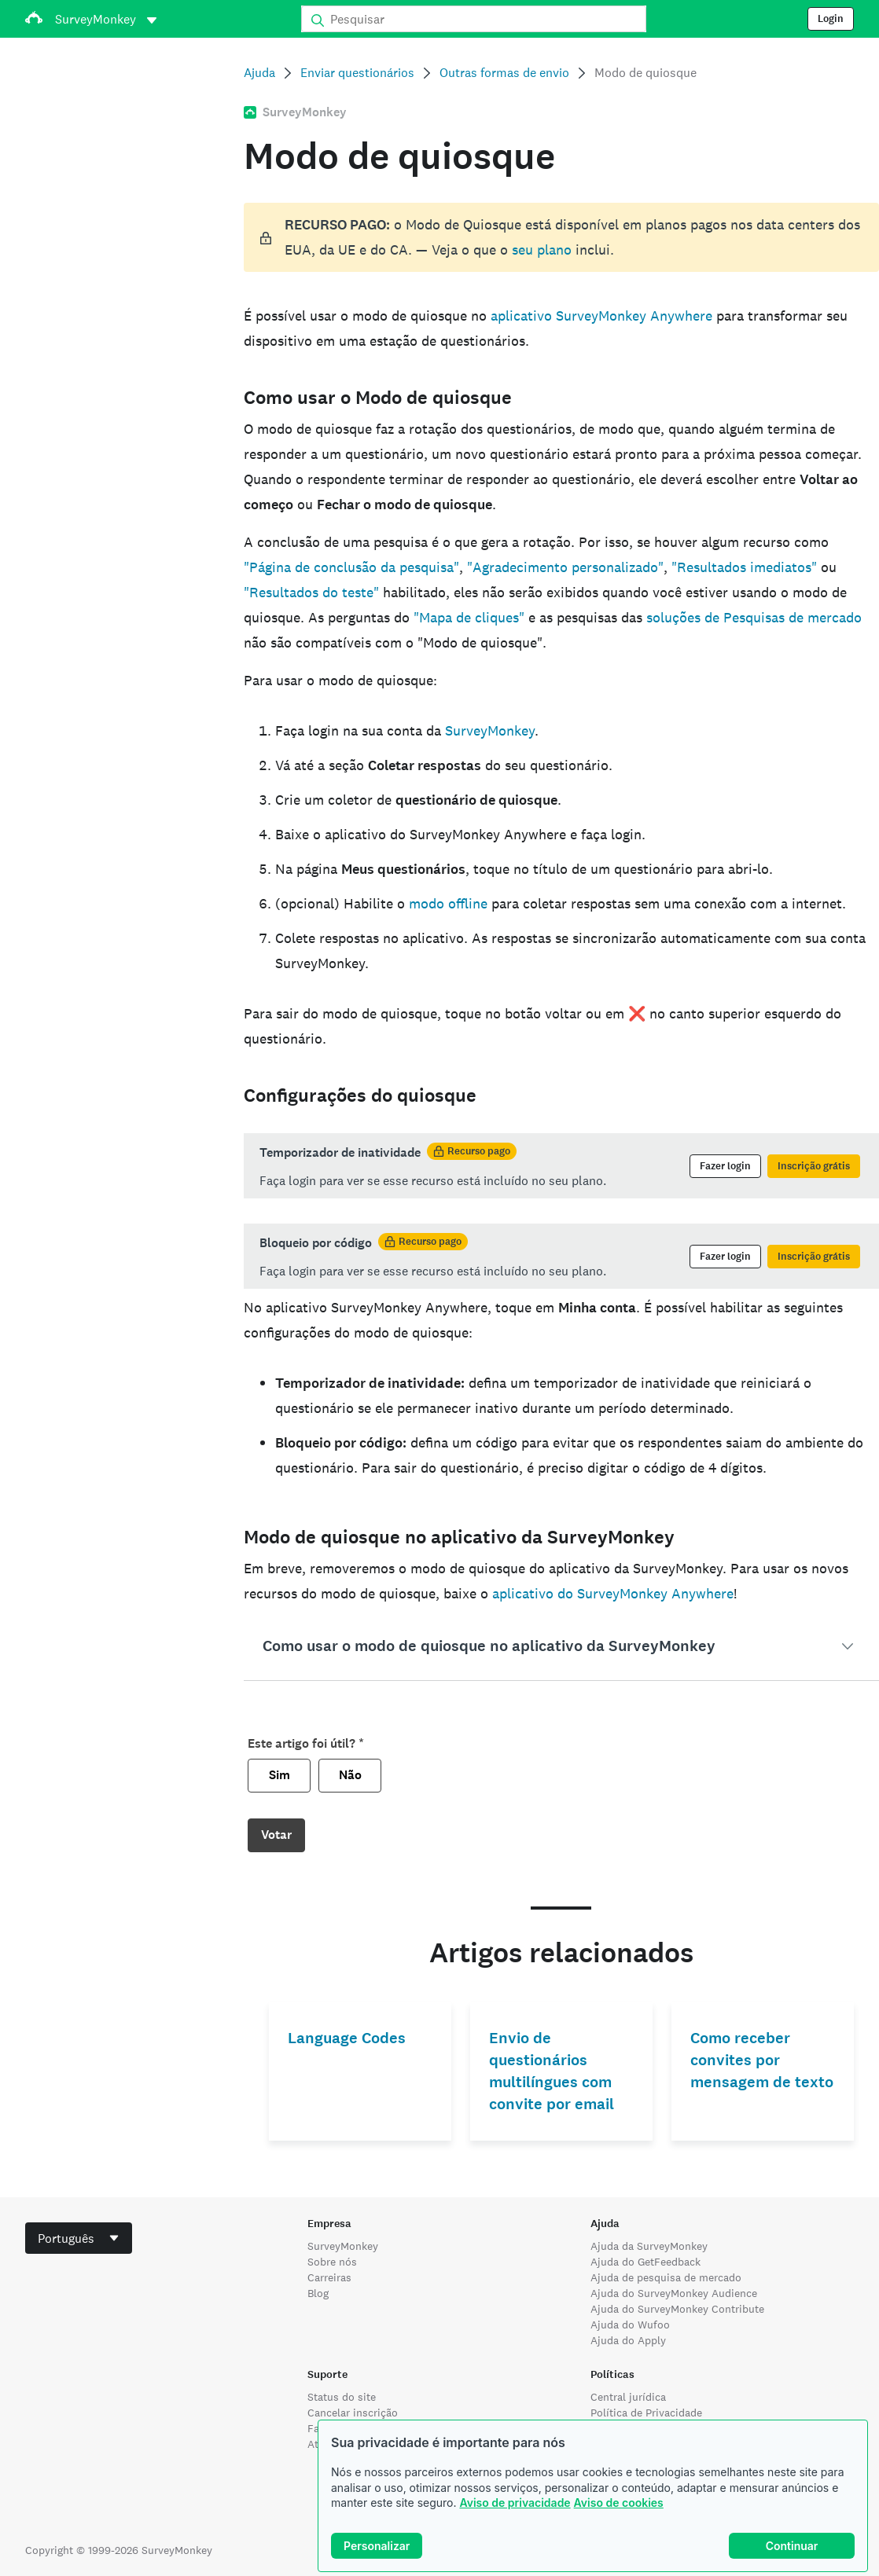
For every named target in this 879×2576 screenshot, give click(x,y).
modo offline (448, 903)
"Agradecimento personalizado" (565, 567)
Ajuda (259, 72)
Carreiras (329, 2277)
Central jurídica (628, 2397)
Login (831, 19)
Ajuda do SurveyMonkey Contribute (677, 2309)
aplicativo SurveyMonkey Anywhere (601, 315)
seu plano (542, 249)
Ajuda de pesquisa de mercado (665, 2277)
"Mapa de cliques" (469, 617)
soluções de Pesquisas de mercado (754, 617)
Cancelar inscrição (352, 2412)
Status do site (341, 2397)
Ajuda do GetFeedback (645, 2262)
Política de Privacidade (646, 2412)
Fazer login (725, 1166)
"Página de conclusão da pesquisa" (351, 567)
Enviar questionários (357, 72)
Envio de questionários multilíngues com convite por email (551, 2071)
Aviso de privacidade (514, 2502)
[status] (562, 237)
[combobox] (78, 2238)
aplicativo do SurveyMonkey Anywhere (613, 1593)
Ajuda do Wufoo (630, 2324)
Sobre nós (332, 2262)
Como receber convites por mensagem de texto (761, 2060)
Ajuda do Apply (628, 2340)
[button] (562, 1646)
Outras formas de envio (504, 72)
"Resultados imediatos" (744, 567)
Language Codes (347, 2038)
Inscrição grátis (814, 1166)
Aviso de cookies (619, 2502)
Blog (318, 2293)
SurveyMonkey (490, 730)
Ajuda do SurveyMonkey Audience (673, 2293)
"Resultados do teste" (311, 592)
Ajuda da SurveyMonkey (649, 2246)
